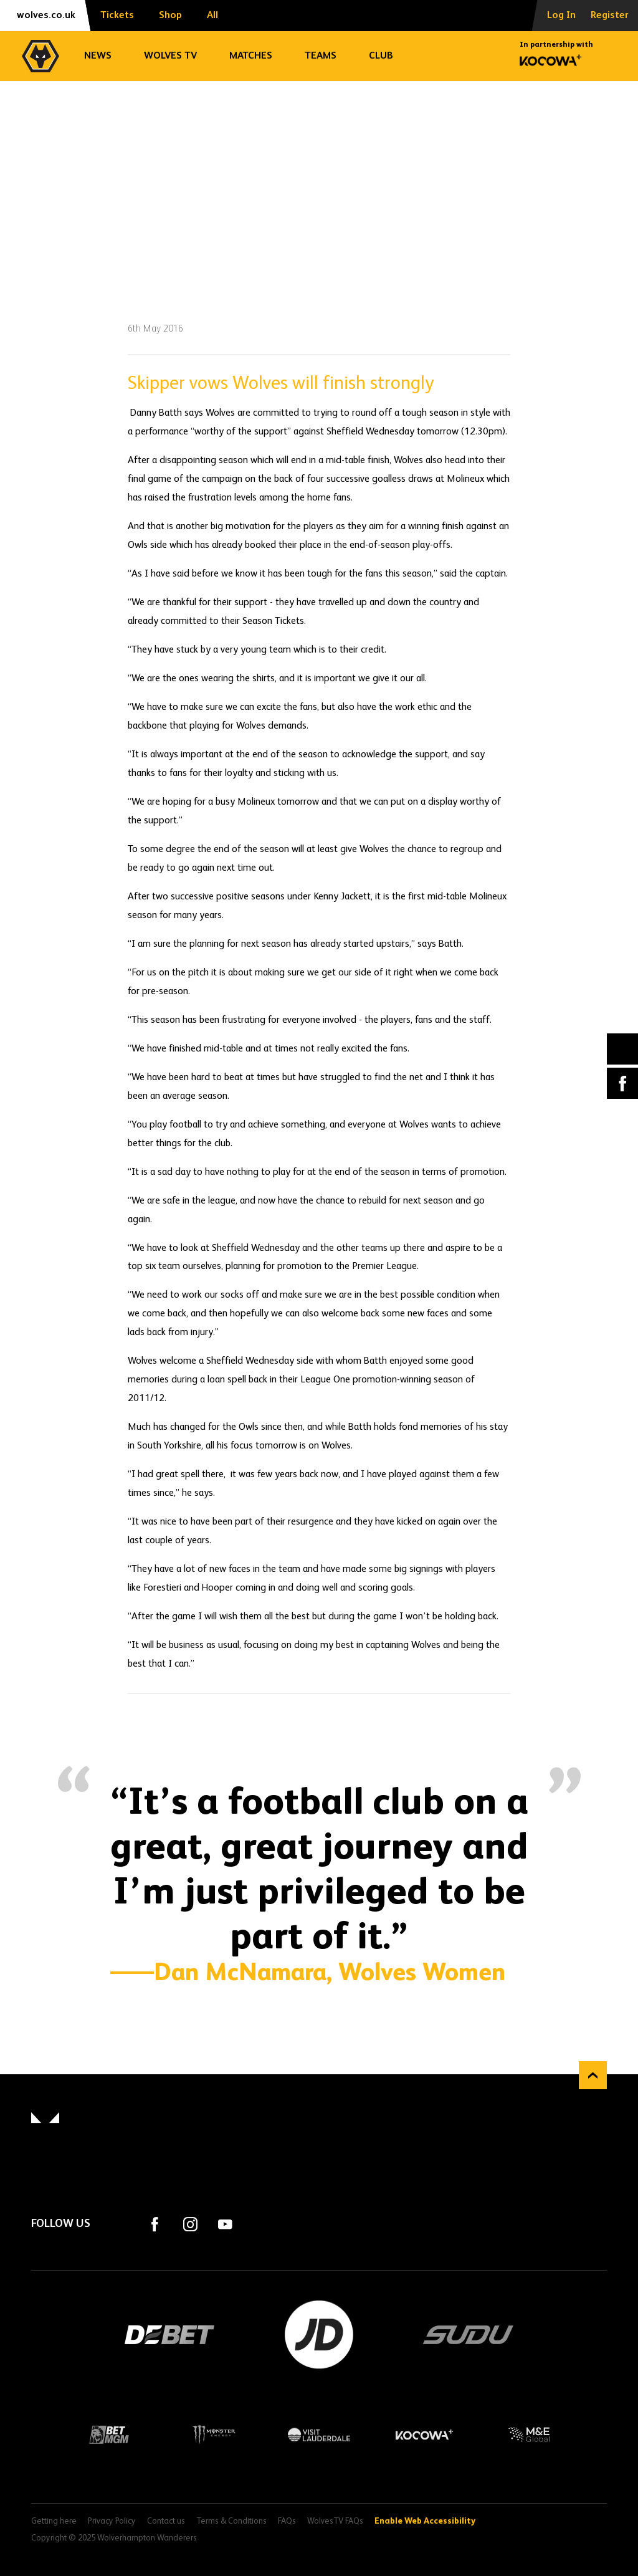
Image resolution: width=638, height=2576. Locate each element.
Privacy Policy (112, 2521)
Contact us (166, 2521)
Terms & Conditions (231, 2521)
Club (381, 56)
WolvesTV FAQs (335, 2521)
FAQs (287, 2521)
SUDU (468, 2335)
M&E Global (529, 2434)
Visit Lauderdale (319, 2434)
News (98, 56)
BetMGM (109, 2434)
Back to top (593, 2075)
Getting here (54, 2521)
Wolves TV (170, 56)
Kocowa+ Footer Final (424, 2434)
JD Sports (319, 2335)
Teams (320, 56)
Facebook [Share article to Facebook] (622, 1083)
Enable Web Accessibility (424, 2519)
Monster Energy (214, 2434)
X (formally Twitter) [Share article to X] (623, 1049)
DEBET (169, 2335)
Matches (250, 56)
